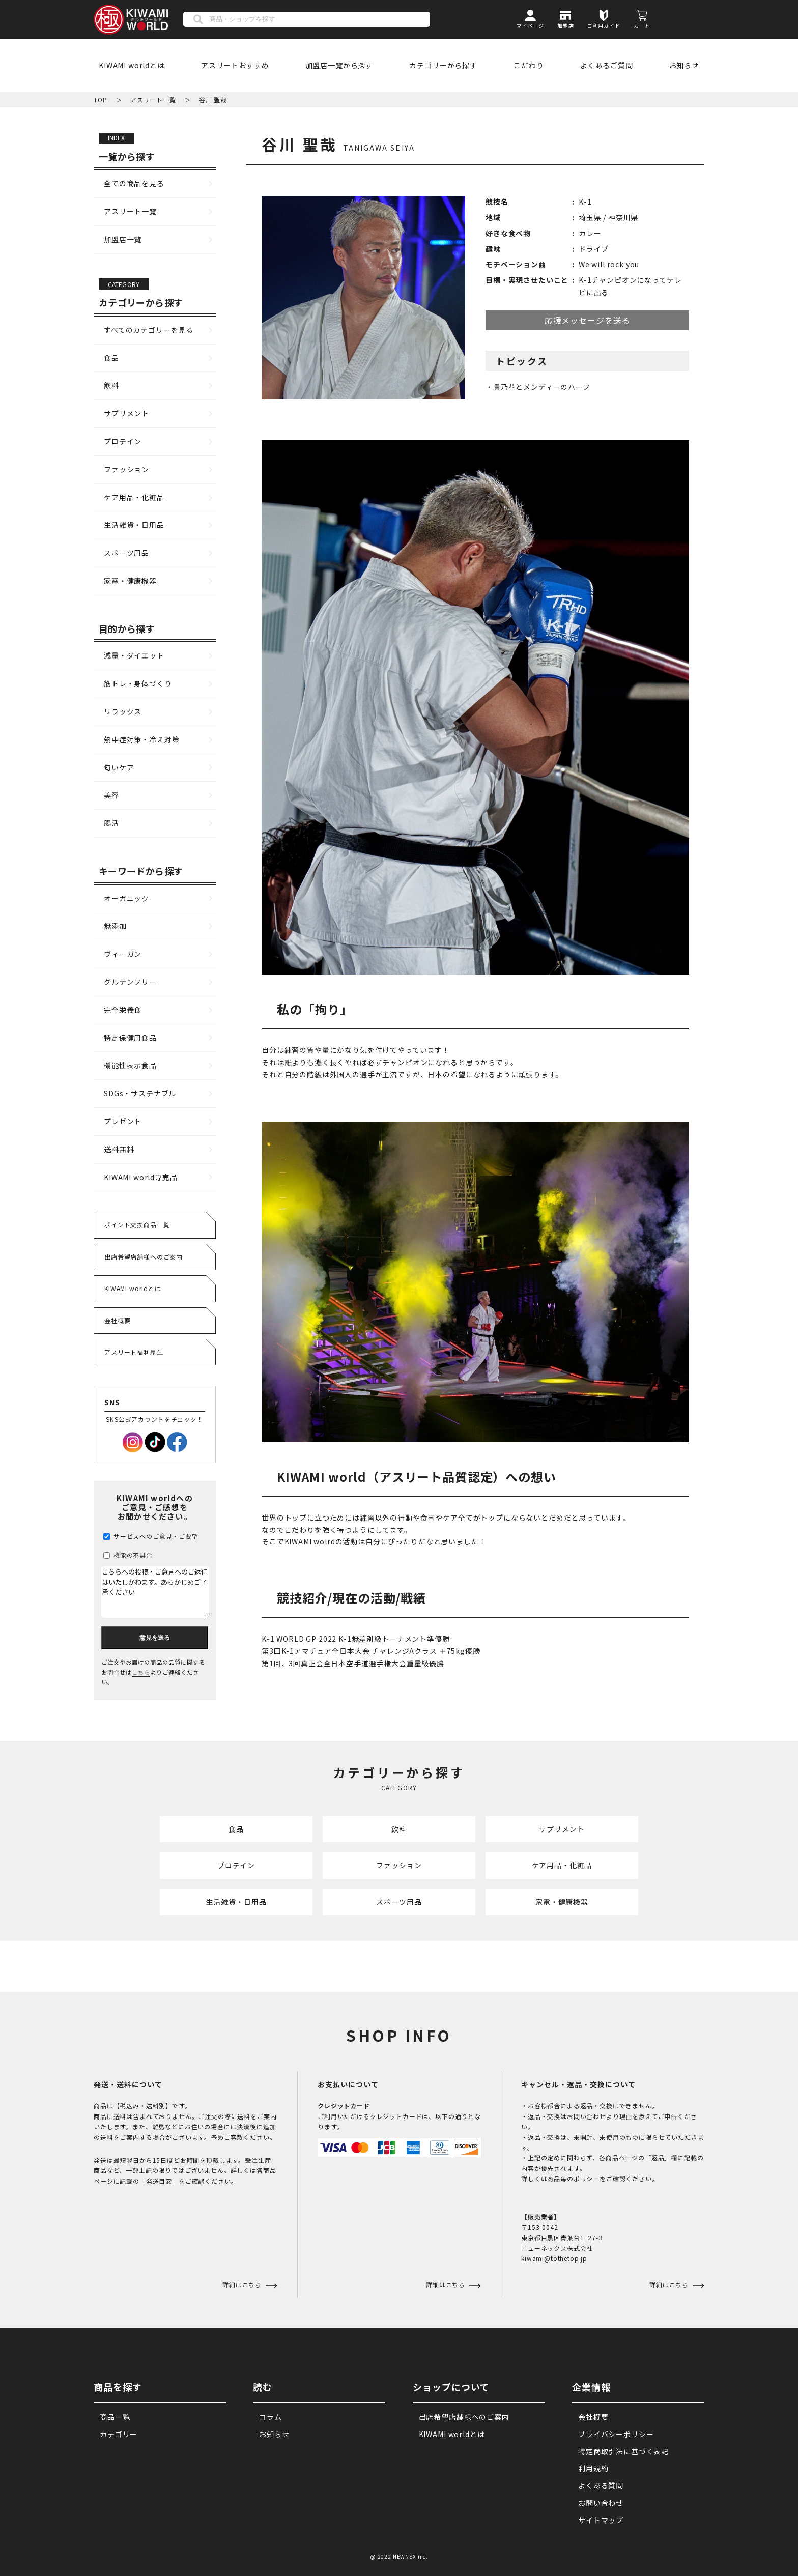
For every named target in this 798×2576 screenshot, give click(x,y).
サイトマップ (600, 2520)
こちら (141, 1672)
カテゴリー (118, 2434)
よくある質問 (600, 2486)
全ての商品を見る (134, 183)
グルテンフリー (130, 982)
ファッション (126, 469)
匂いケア (119, 767)
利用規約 (593, 2469)
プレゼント (122, 1121)
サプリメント (126, 413)
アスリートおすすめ (235, 65)
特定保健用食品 (130, 1038)
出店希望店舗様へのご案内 (143, 1256)
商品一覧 (115, 2417)
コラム (270, 2417)
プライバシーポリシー (615, 2434)
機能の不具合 (128, 1555)
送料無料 (119, 1149)
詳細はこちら (446, 2285)
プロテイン (122, 441)
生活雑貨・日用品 (134, 525)
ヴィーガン (122, 954)
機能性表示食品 (130, 1065)
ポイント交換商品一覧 (136, 1224)
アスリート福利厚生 (133, 1352)
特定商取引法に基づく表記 (623, 2451)
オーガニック (126, 898)
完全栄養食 (122, 1010)
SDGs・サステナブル (140, 1093)
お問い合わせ (600, 2503)
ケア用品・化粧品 (134, 497)
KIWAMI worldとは (132, 65)
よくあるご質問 (606, 65)
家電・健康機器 (130, 581)
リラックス (122, 711)
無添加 (115, 926)
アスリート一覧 (153, 99)
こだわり (529, 65)
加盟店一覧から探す (339, 65)
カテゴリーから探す (443, 65)
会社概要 (117, 1320)
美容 (111, 795)
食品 (111, 358)
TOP (100, 99)
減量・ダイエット (134, 655)
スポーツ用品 (126, 553)
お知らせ (684, 65)
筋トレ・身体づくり (138, 683)
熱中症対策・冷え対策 (141, 739)
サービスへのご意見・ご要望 (150, 1536)
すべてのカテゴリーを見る (148, 330)
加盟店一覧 (122, 239)
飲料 (111, 385)
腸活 (111, 823)
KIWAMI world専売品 (141, 1177)
